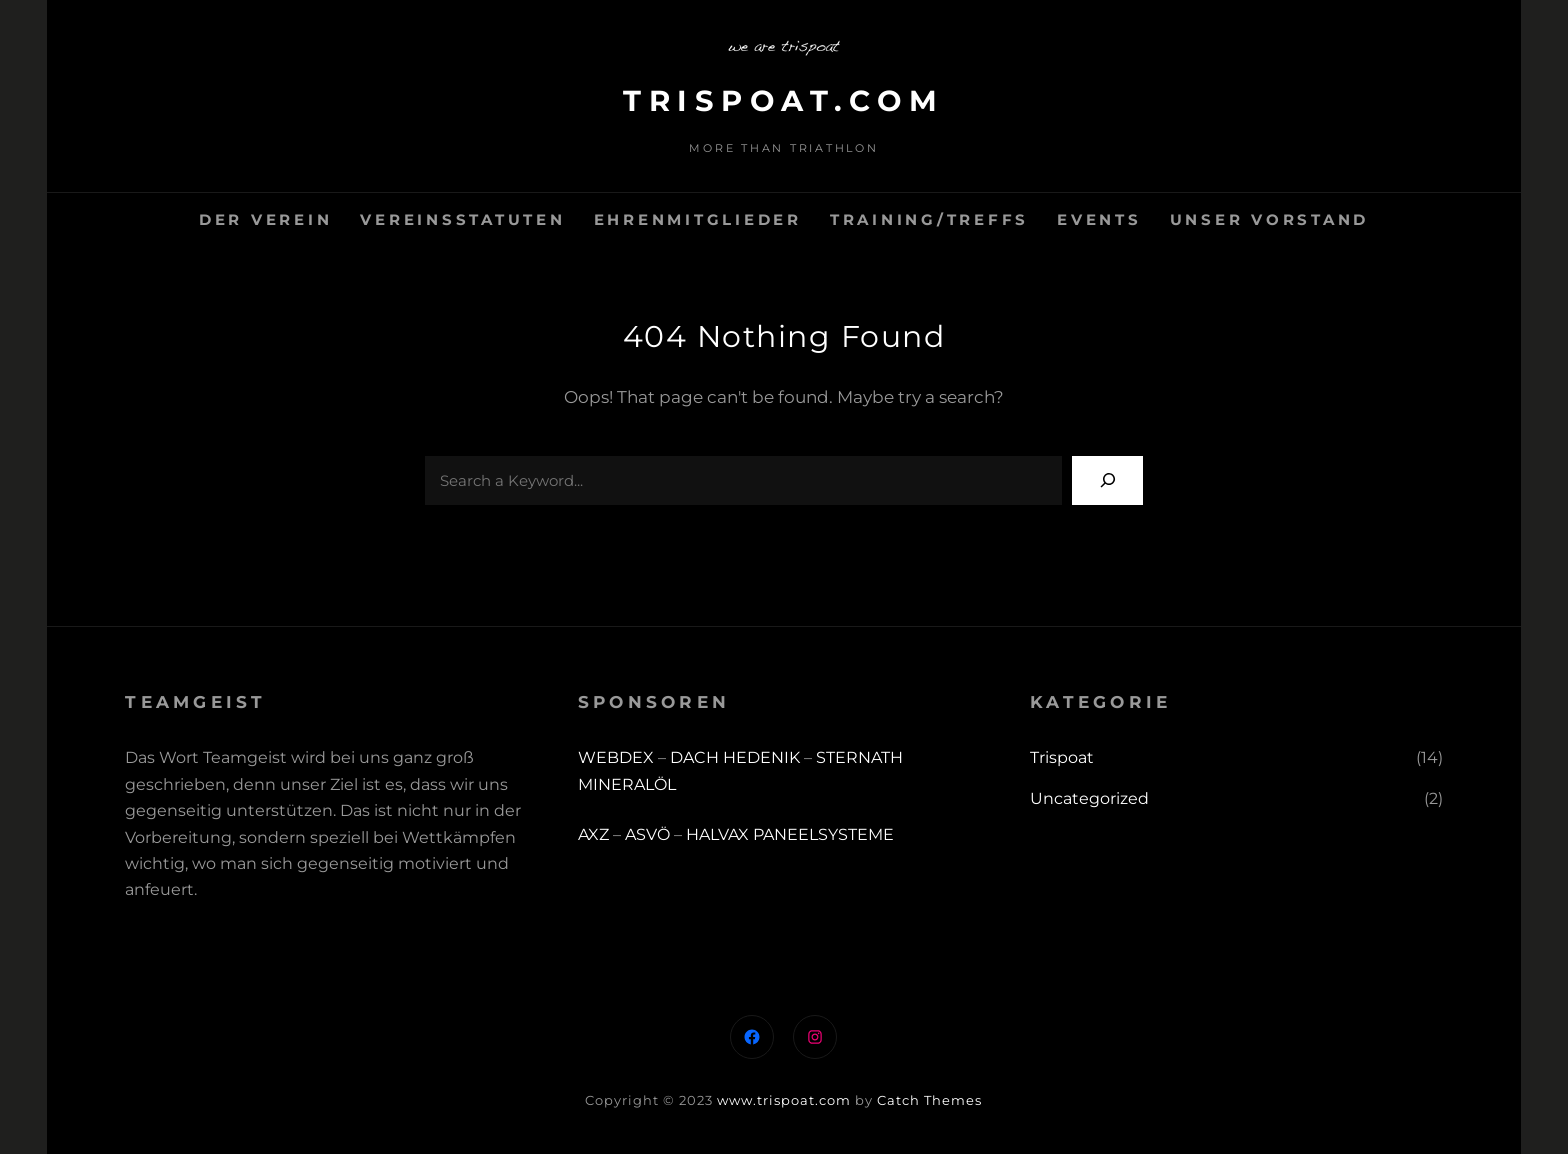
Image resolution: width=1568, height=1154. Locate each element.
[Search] (1107, 480)
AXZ (593, 834)
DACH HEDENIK (735, 757)
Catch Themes (929, 1100)
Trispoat (1062, 757)
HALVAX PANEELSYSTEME (790, 834)
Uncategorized (1089, 798)
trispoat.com (784, 100)
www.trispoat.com (784, 1100)
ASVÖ (647, 834)
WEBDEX (618, 757)
